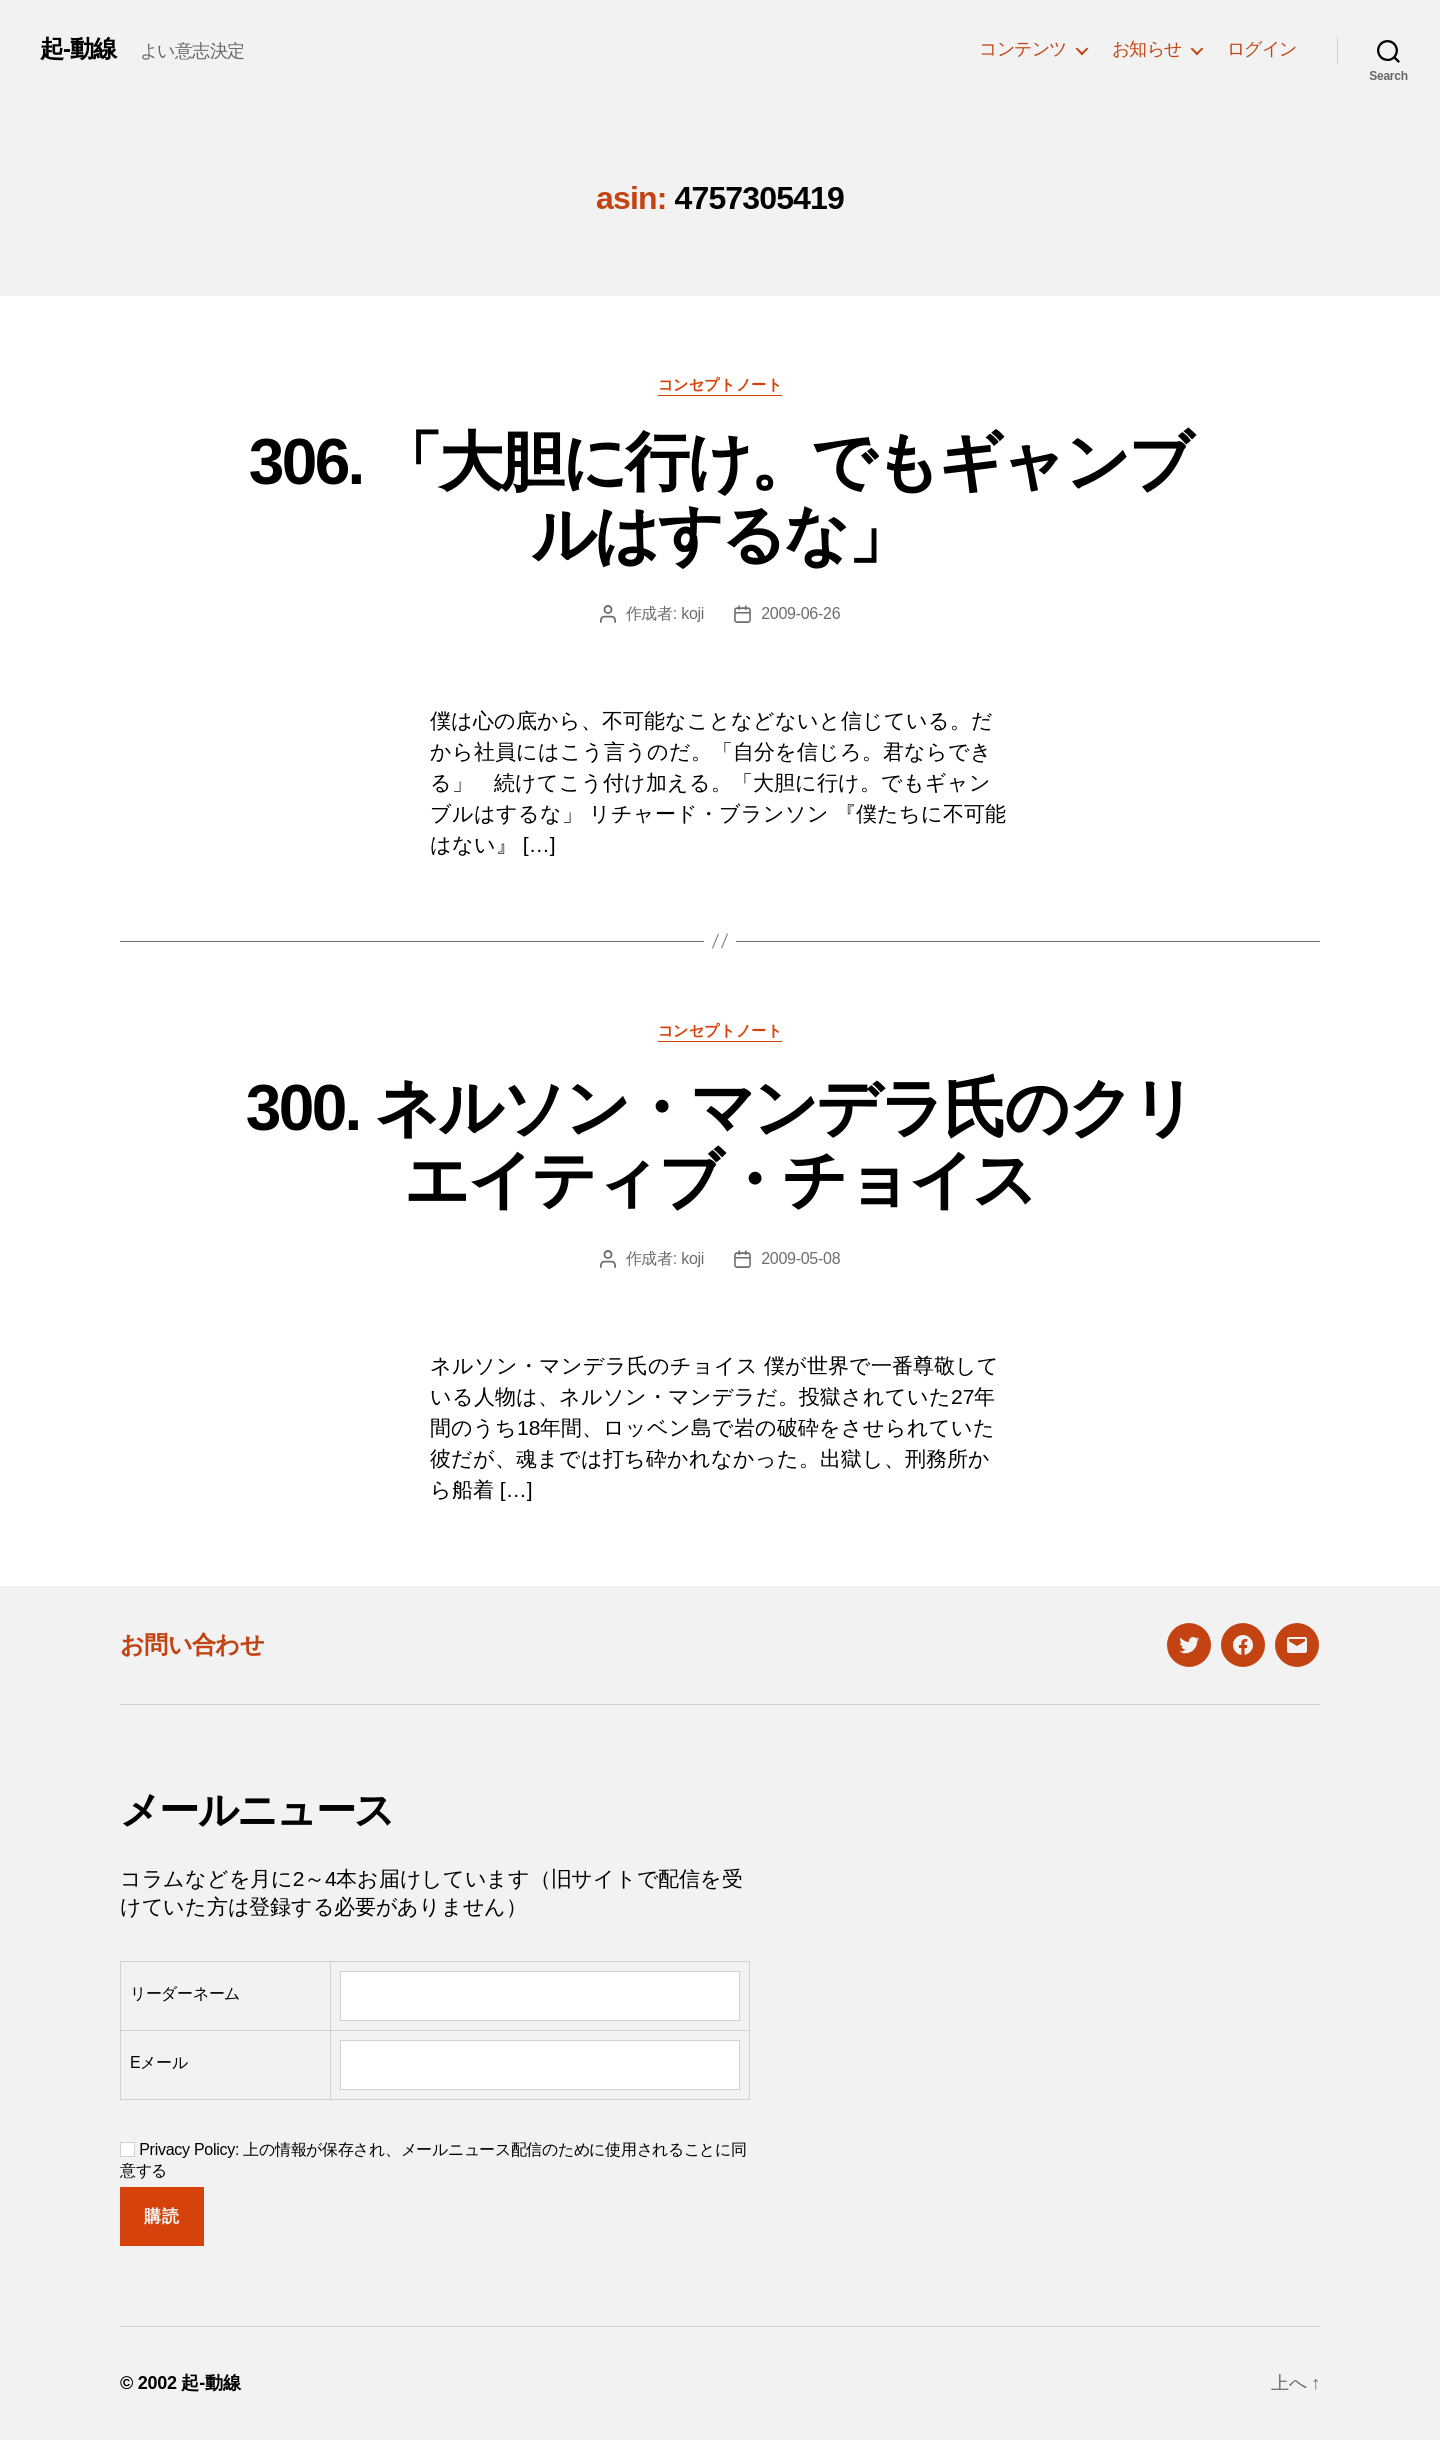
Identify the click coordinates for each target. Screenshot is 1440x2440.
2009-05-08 (800, 1258)
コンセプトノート (720, 384)
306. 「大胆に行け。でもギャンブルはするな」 (720, 498)
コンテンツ (1023, 49)
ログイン (1262, 49)
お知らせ (1147, 49)
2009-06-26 (800, 613)
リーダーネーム (185, 1993)
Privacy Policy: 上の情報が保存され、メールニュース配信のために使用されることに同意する (433, 2160)
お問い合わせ (192, 1644)
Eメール (159, 2062)
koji (692, 613)
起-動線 (78, 49)
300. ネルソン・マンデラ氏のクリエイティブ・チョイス (720, 1144)
